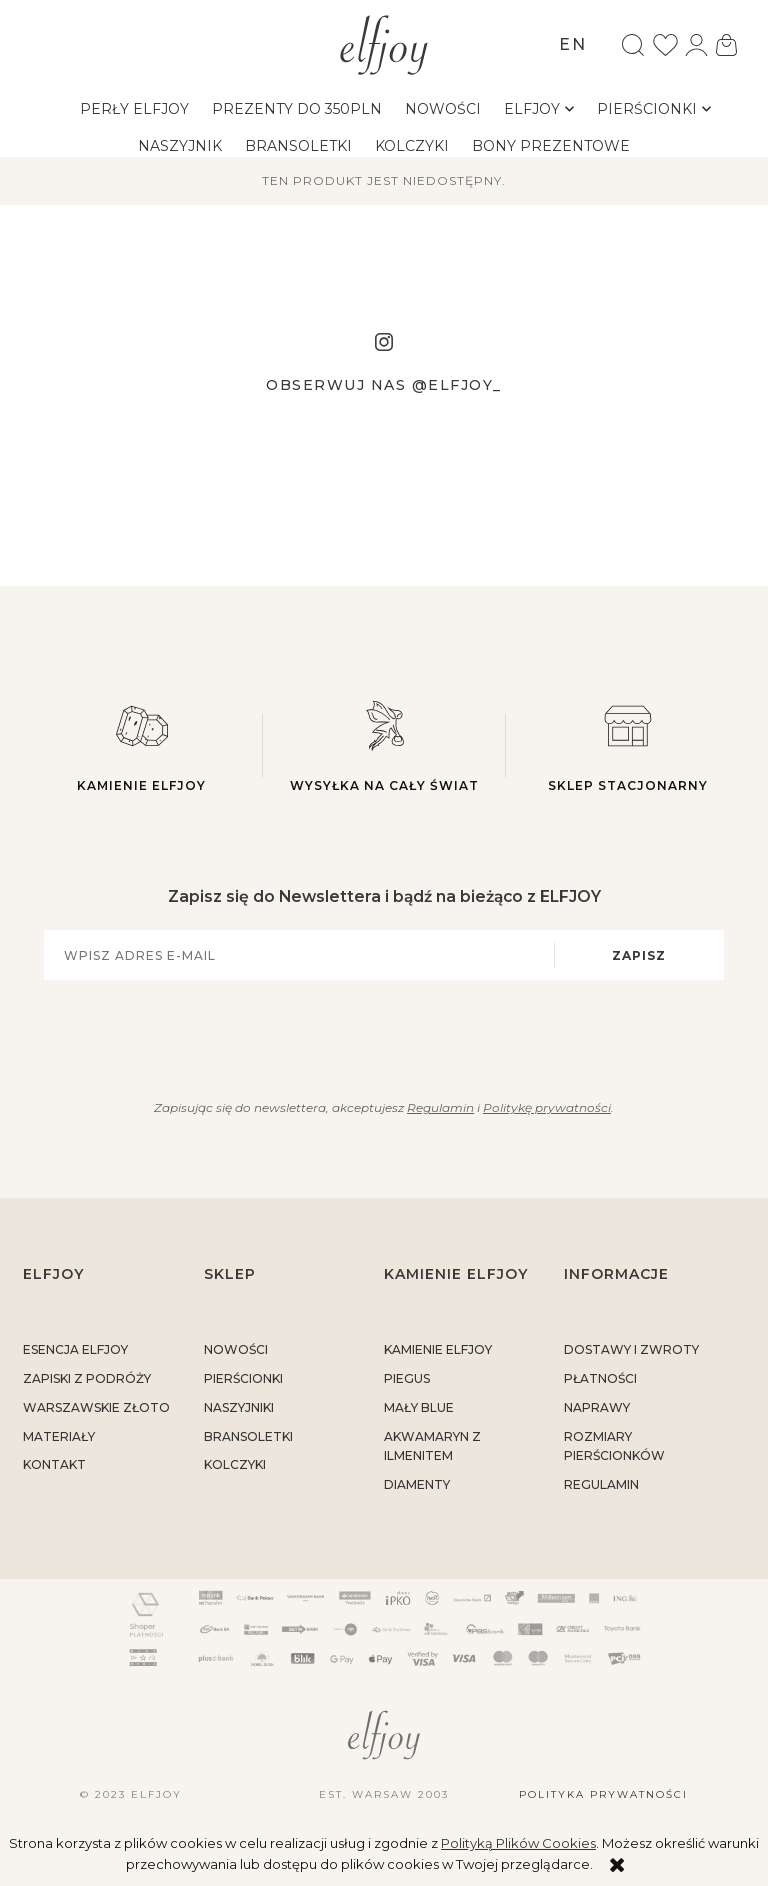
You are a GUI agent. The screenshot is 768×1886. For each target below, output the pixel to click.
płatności (600, 1378)
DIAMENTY (417, 1484)
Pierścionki (243, 1378)
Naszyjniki (239, 1407)
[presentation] (372, 1036)
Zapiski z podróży (87, 1378)
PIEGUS (407, 1378)
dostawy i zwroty (631, 1349)
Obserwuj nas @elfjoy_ (384, 385)
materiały (59, 1436)
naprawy (597, 1407)
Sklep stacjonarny (627, 745)
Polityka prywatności (603, 1794)
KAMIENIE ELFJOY (438, 1349)
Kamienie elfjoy (141, 745)
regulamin (601, 1484)
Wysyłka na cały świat (384, 745)
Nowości (236, 1349)
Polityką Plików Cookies (518, 1843)
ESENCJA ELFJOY (75, 1349)
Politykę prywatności (547, 1107)
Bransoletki (248, 1436)
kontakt (54, 1464)
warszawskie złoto (96, 1407)
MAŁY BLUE (419, 1407)
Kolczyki (235, 1464)
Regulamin (440, 1107)
